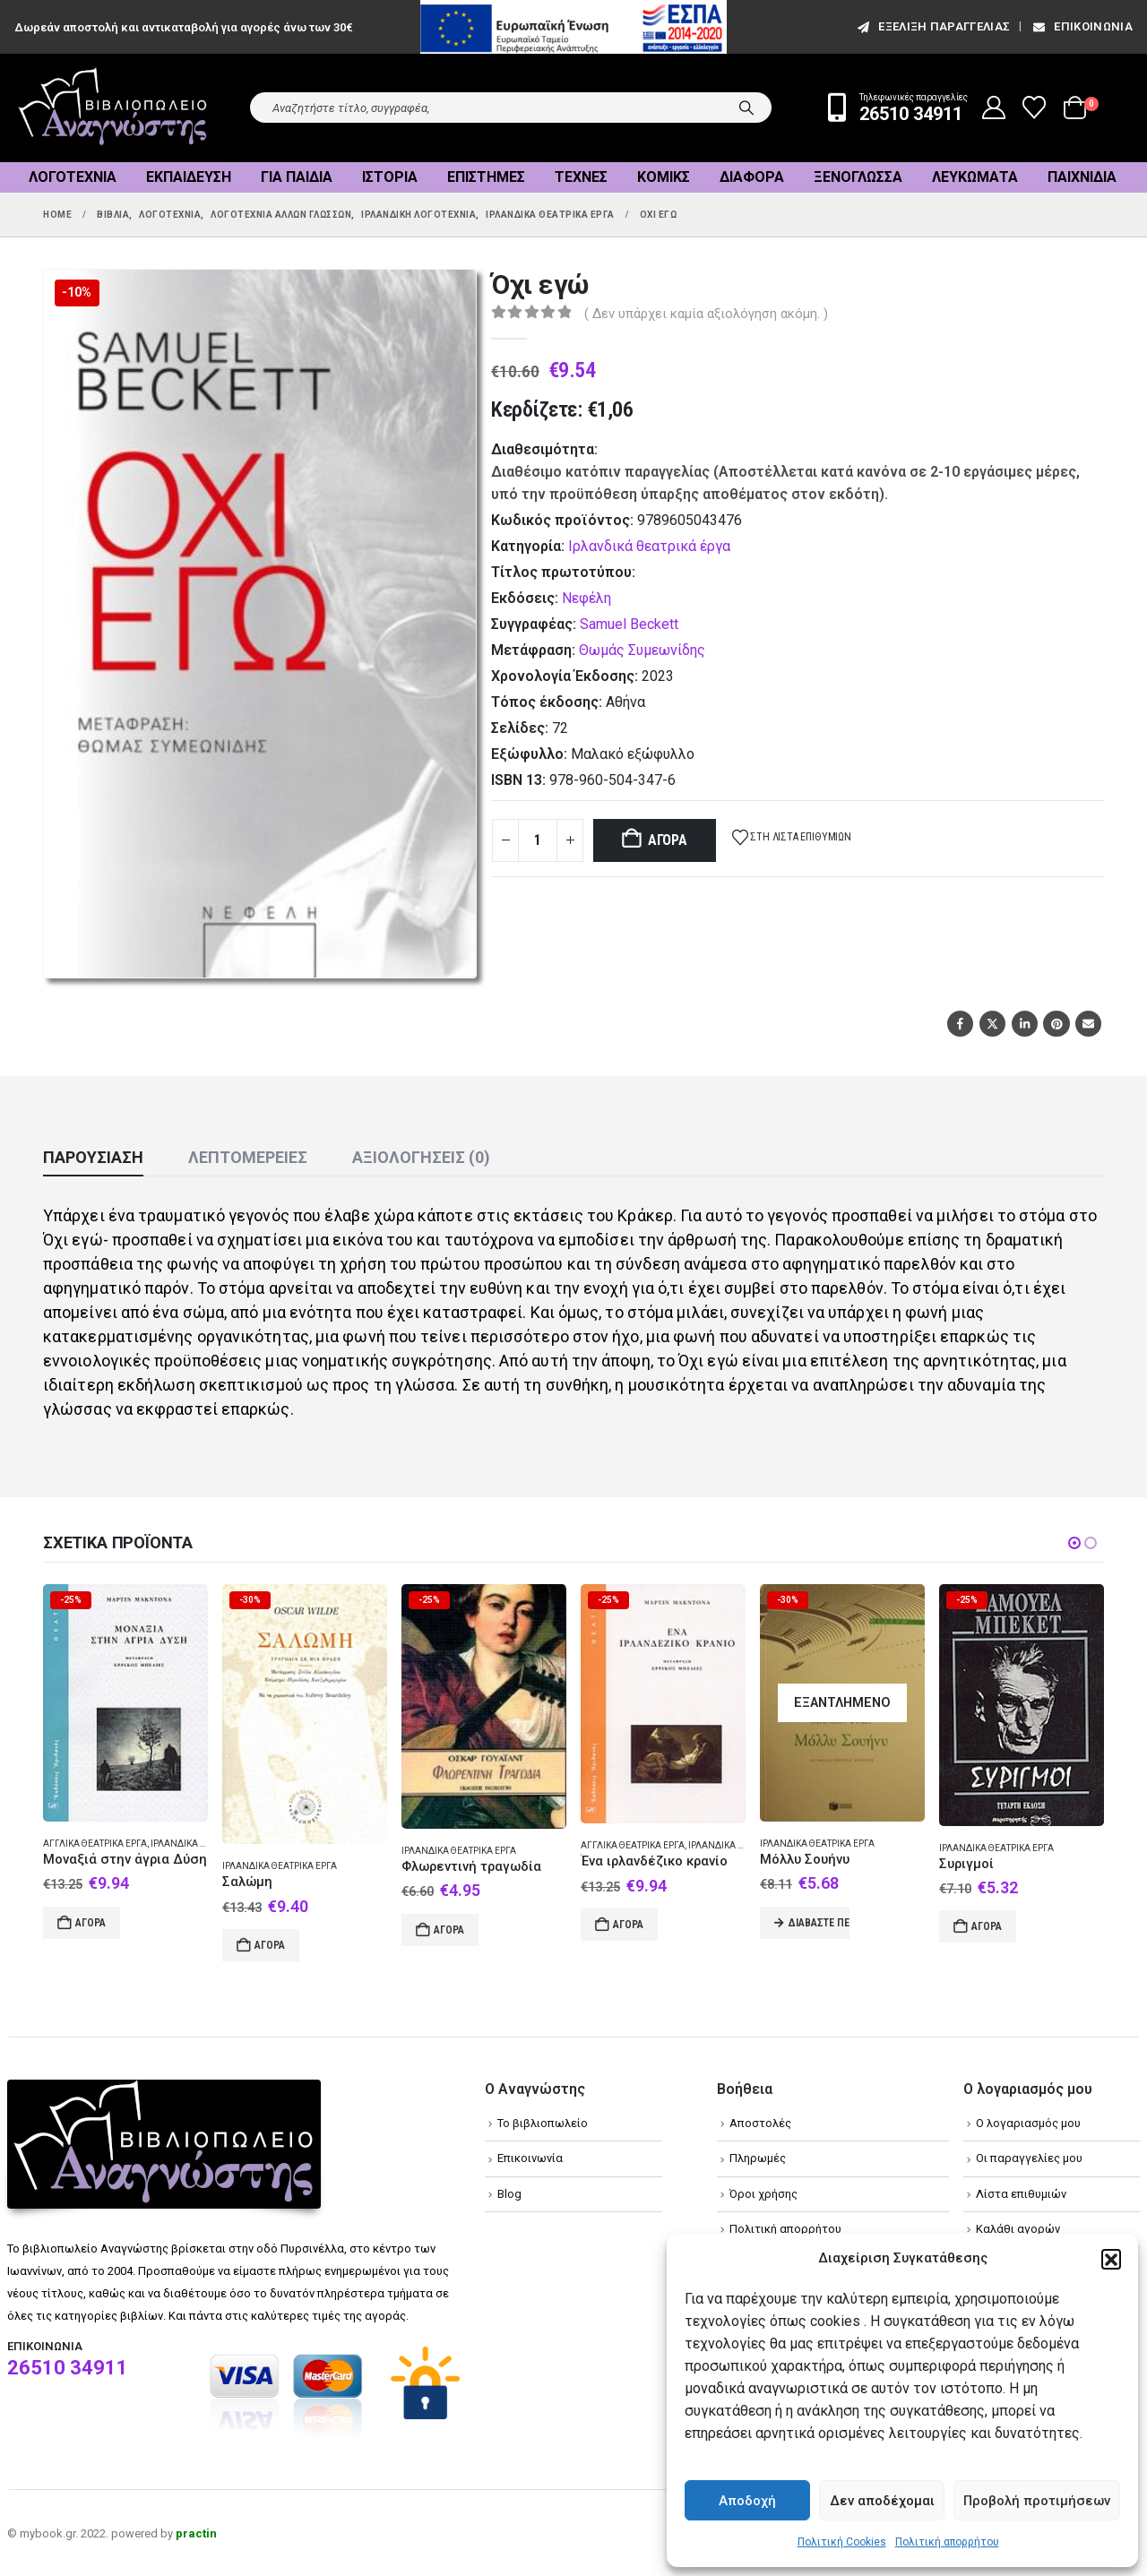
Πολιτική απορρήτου (947, 2542)
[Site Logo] (112, 108)
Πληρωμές (757, 2158)
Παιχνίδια (1082, 176)
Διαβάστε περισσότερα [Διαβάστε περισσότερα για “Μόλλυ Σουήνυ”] (819, 1923)
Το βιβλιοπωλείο (542, 2123)
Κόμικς (663, 176)
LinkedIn (1025, 1024)
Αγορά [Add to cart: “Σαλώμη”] (269, 1945)
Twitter (992, 1024)
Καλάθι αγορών (1018, 2229)
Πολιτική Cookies (842, 2542)
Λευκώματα (975, 176)
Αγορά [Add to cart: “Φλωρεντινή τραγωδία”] (449, 1930)
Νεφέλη (586, 598)
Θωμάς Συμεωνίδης (642, 650)
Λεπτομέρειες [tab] (247, 1157)
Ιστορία (390, 176)
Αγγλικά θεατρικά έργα (95, 1843)
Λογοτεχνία (72, 176)
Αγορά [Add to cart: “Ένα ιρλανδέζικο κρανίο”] (628, 1924)
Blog (509, 2194)
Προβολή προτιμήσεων (1036, 2501)
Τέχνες (581, 176)
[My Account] (994, 107)
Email (1088, 1024)
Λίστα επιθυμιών (1021, 2194)
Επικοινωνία (1082, 26)
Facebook (960, 1024)
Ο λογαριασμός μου (1028, 2123)
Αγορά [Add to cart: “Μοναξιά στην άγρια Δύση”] (90, 1923)
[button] (1111, 2259)
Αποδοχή (747, 2501)
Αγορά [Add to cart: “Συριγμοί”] (986, 1926)
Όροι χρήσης (763, 2194)
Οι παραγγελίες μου (1029, 2158)
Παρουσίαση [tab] (93, 1157)
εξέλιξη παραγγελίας (932, 26)
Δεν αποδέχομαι (882, 2501)
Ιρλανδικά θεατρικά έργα (649, 546)
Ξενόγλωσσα (858, 176)
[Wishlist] (1034, 107)
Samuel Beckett (629, 624)
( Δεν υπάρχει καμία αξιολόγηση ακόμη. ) (706, 314)
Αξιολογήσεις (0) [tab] (421, 1157)
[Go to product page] (125, 1703)
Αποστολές (760, 2123)
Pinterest (1056, 1024)
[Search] (746, 107)
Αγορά (667, 840)
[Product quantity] (537, 840)
